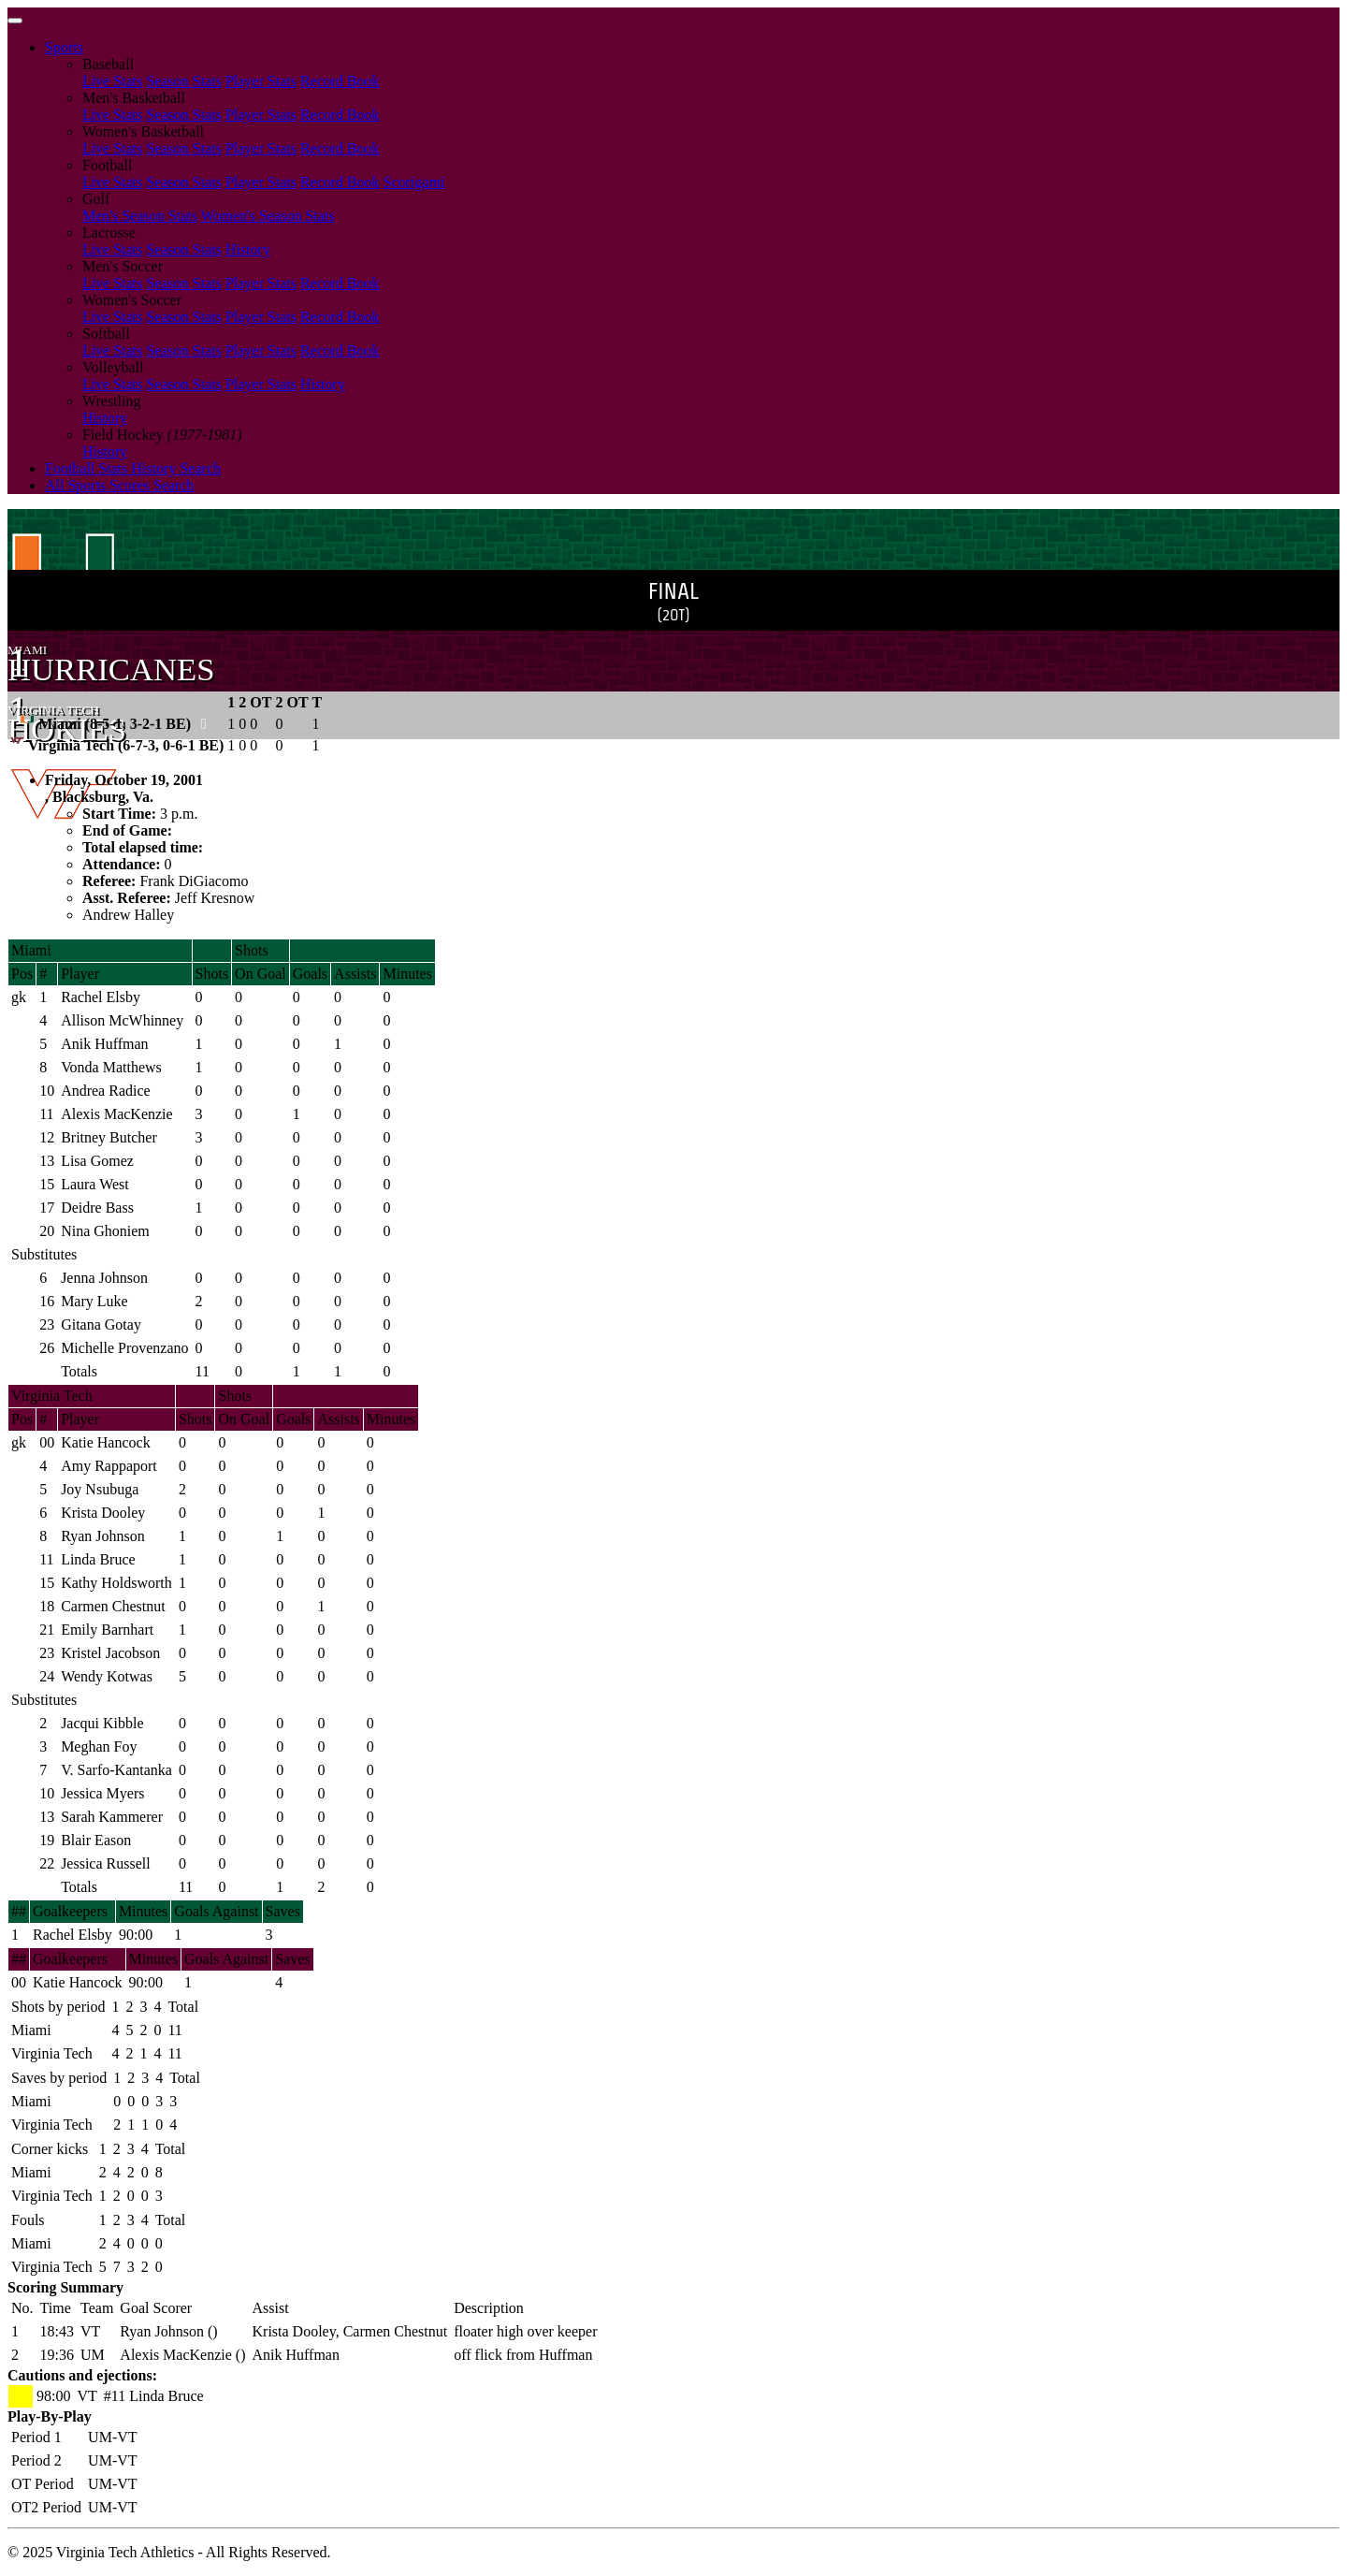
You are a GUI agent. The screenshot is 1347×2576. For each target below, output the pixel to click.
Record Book (340, 81)
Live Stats (112, 81)
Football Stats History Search (133, 468)
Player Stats (261, 81)
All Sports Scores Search (120, 485)
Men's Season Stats (139, 216)
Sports (64, 47)
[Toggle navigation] (14, 20)
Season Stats (183, 81)
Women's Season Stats (268, 216)
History (247, 249)
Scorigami (414, 182)
